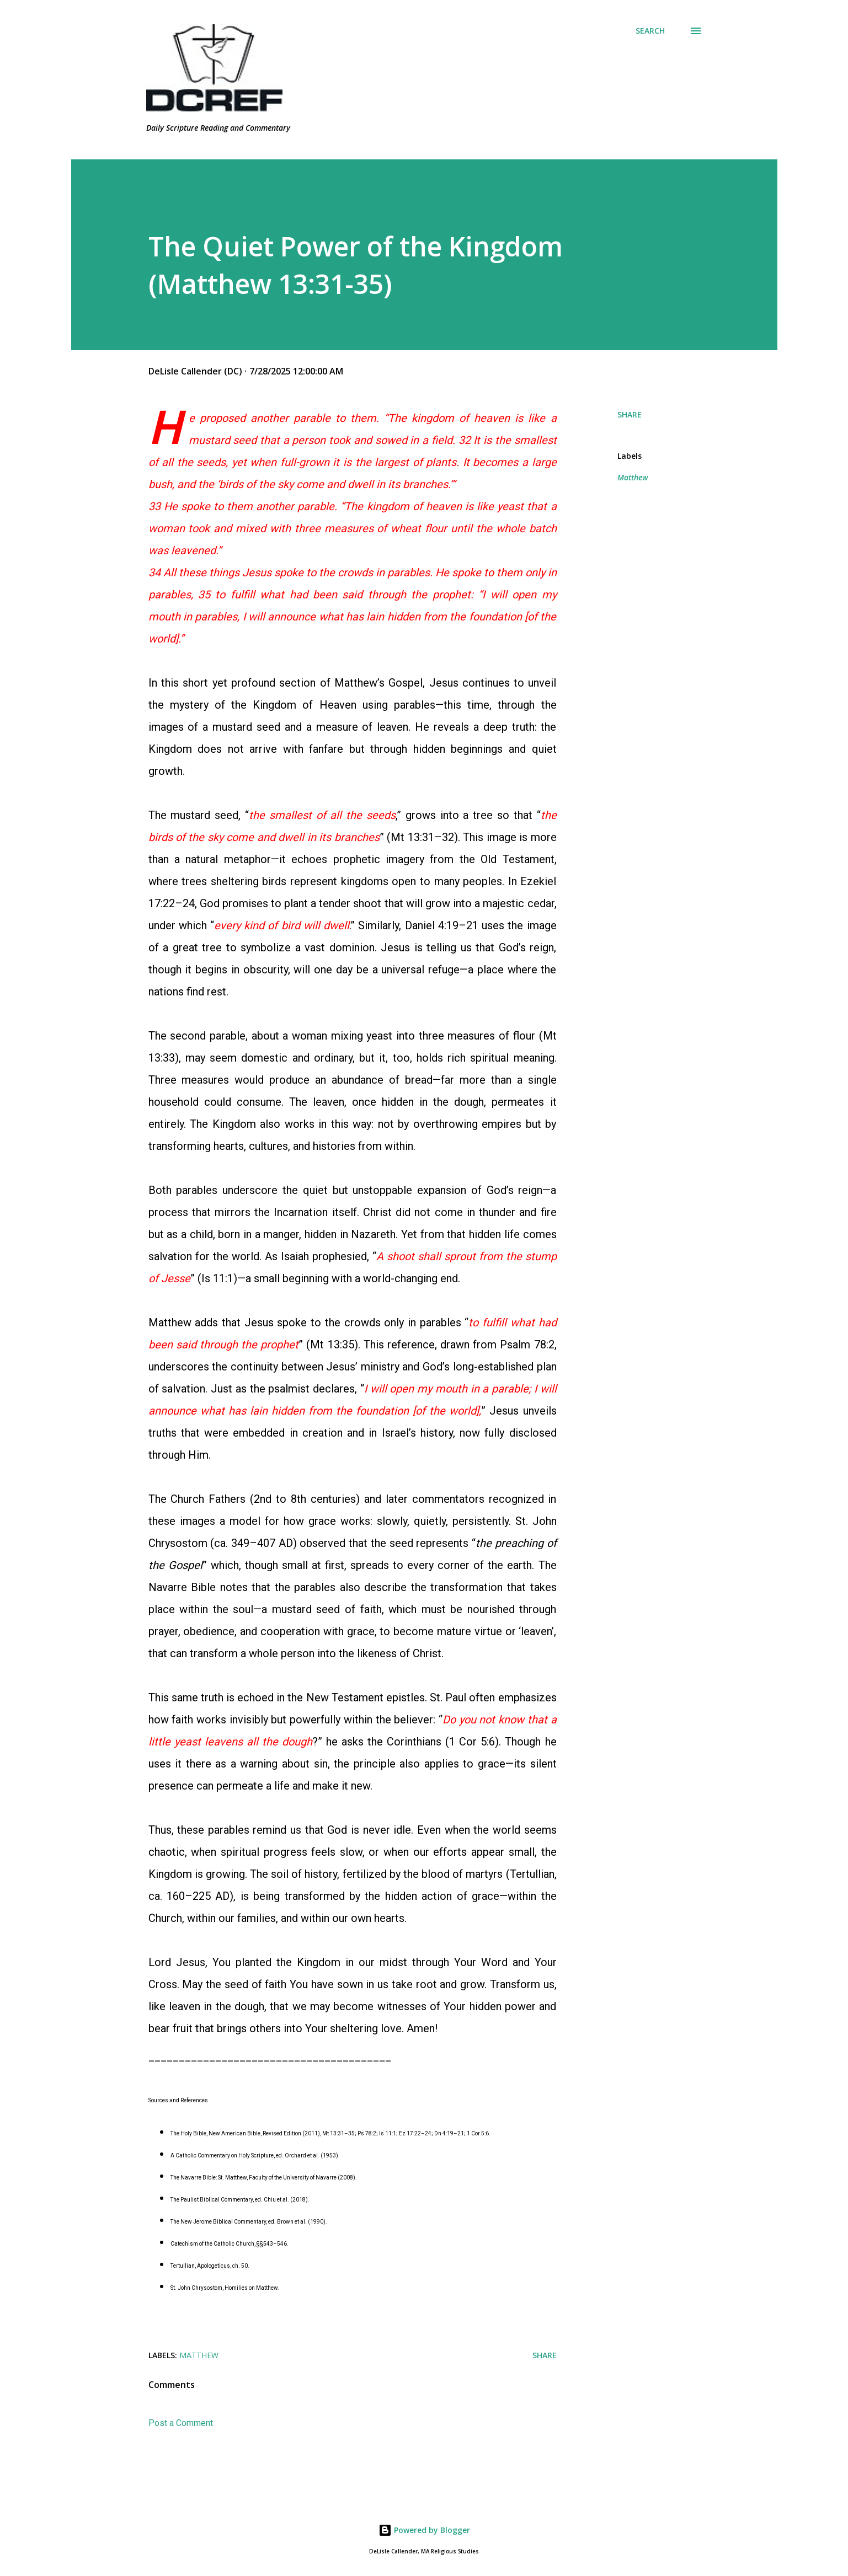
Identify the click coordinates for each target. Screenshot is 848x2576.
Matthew (632, 477)
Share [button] (629, 414)
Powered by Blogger (424, 2530)
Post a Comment (180, 2423)
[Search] (650, 31)
